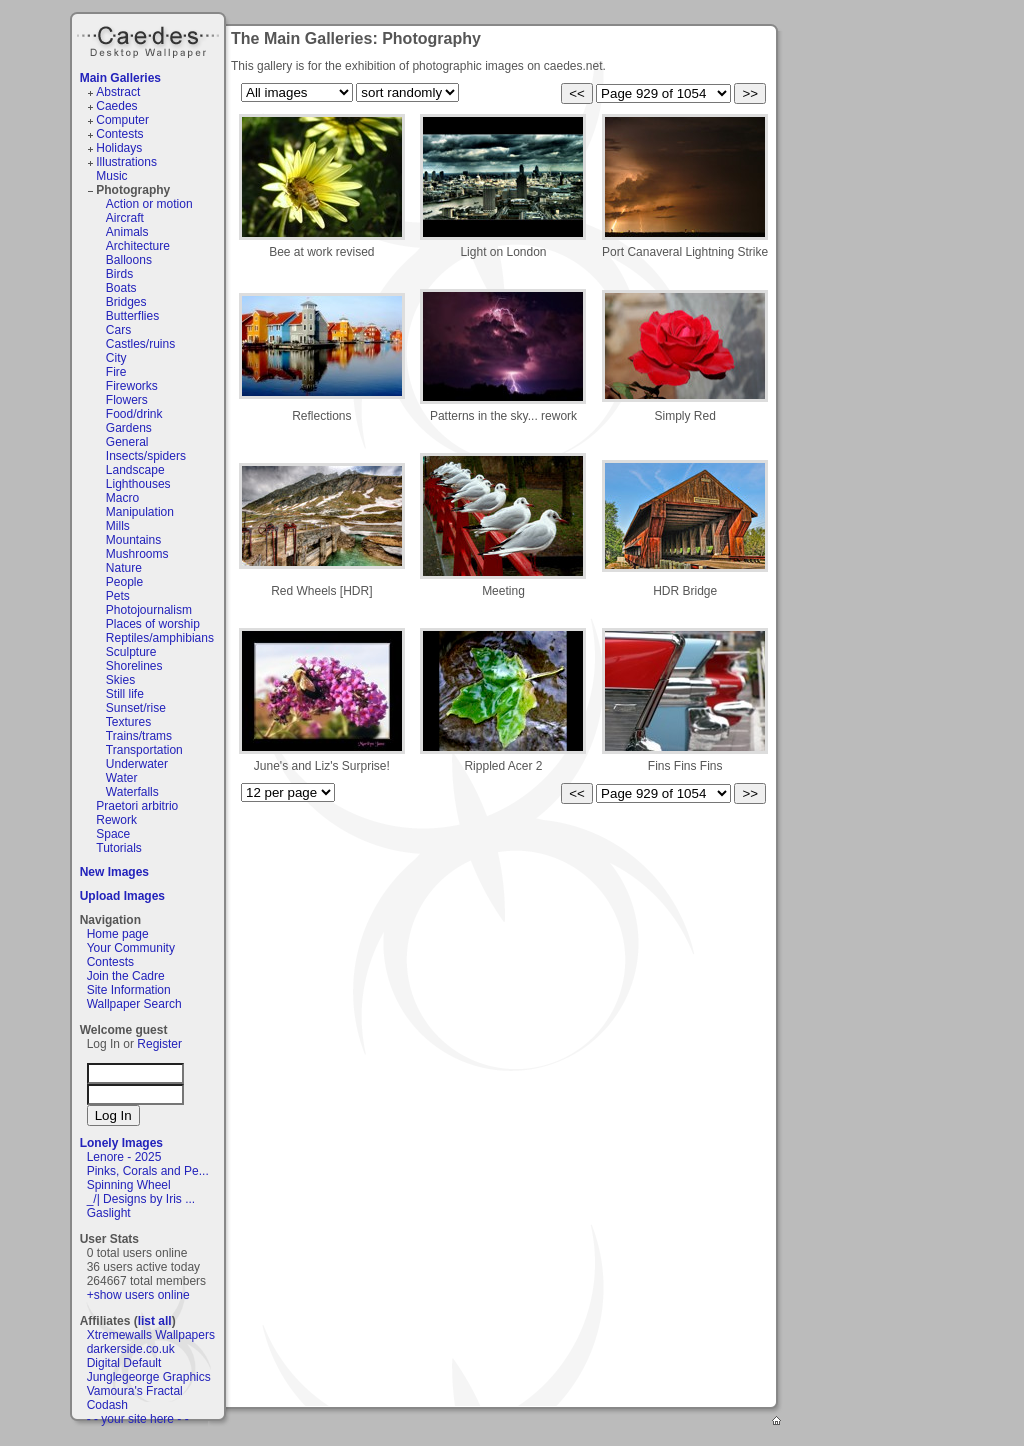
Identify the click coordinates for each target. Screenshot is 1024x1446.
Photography (133, 190)
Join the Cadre (126, 976)
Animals (127, 232)
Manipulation (140, 512)
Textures (128, 722)
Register (159, 1044)
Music (111, 176)
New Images (114, 872)
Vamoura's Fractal (135, 1391)
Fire (116, 372)
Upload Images (122, 896)
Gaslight (109, 1213)
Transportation (144, 750)
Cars (118, 330)
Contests (119, 134)
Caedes (150, 39)
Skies (120, 680)
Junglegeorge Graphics (149, 1377)
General (127, 442)
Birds (119, 274)
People (124, 582)
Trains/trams (139, 736)
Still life (125, 694)
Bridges (126, 302)
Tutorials (119, 848)
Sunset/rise (136, 708)
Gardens (129, 428)
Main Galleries (120, 78)
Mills (118, 526)
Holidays (119, 148)
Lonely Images (121, 1143)
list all (155, 1321)
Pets (118, 596)
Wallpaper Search (134, 1004)
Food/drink (134, 414)
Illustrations (126, 162)
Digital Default (124, 1363)
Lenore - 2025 (124, 1157)
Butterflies (132, 316)
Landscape (135, 470)
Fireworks (132, 386)
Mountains (133, 540)
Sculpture (131, 652)
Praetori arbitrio (137, 806)
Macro (122, 498)
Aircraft (125, 218)
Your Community (131, 948)
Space (113, 834)
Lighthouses (138, 484)
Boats (121, 288)
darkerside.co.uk (131, 1349)
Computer (122, 120)
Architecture (138, 246)
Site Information (129, 990)
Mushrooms (137, 554)
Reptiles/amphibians (160, 638)
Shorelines (134, 666)
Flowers (127, 400)
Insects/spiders (146, 456)
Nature (124, 568)
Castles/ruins (140, 344)
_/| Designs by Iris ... (141, 1199)
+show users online (138, 1295)
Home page (118, 934)
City (116, 358)
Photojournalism (149, 610)
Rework (116, 820)
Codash (107, 1405)
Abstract (118, 92)
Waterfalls (132, 792)
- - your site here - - (138, 1419)
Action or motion (149, 204)
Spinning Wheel (129, 1185)
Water (122, 778)
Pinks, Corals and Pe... (148, 1171)
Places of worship (153, 624)
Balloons (129, 260)
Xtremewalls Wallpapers (151, 1335)
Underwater (137, 764)
